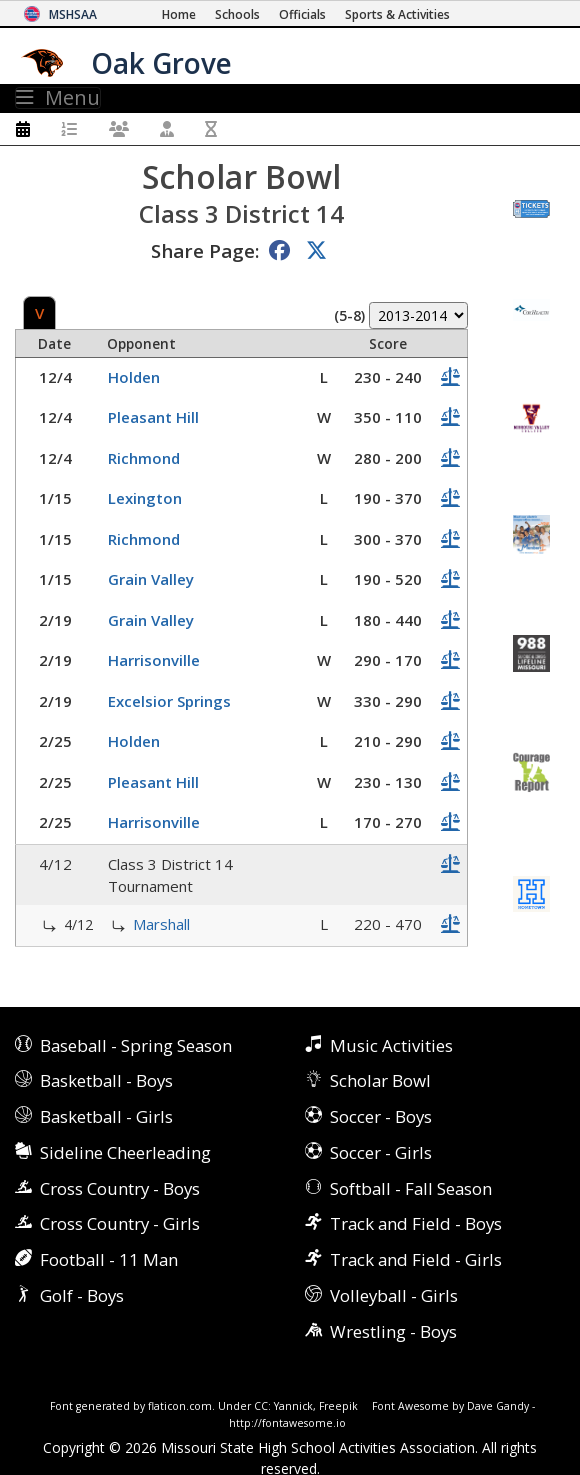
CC (261, 1406)
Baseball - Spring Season (136, 1045)
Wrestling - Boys (393, 1331)
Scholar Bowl (380, 1080)
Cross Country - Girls (120, 1223)
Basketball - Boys (106, 1080)
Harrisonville (154, 660)
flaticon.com (180, 1406)
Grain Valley (151, 579)
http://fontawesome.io (287, 1423)
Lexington (145, 498)
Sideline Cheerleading (125, 1152)
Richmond (144, 458)
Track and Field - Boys (416, 1223)
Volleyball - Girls (394, 1295)
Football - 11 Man (109, 1259)
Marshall (161, 924)
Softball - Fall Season (411, 1188)
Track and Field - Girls (416, 1259)
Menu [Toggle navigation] (58, 98)
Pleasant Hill (153, 417)
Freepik (338, 1406)
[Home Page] (179, 14)
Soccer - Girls (381, 1152)
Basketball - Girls (106, 1116)
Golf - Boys (82, 1295)
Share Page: (205, 250)
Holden (134, 377)
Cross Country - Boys (120, 1188)
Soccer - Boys (381, 1116)
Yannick (293, 1406)
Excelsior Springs (169, 701)
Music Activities (391, 1045)
